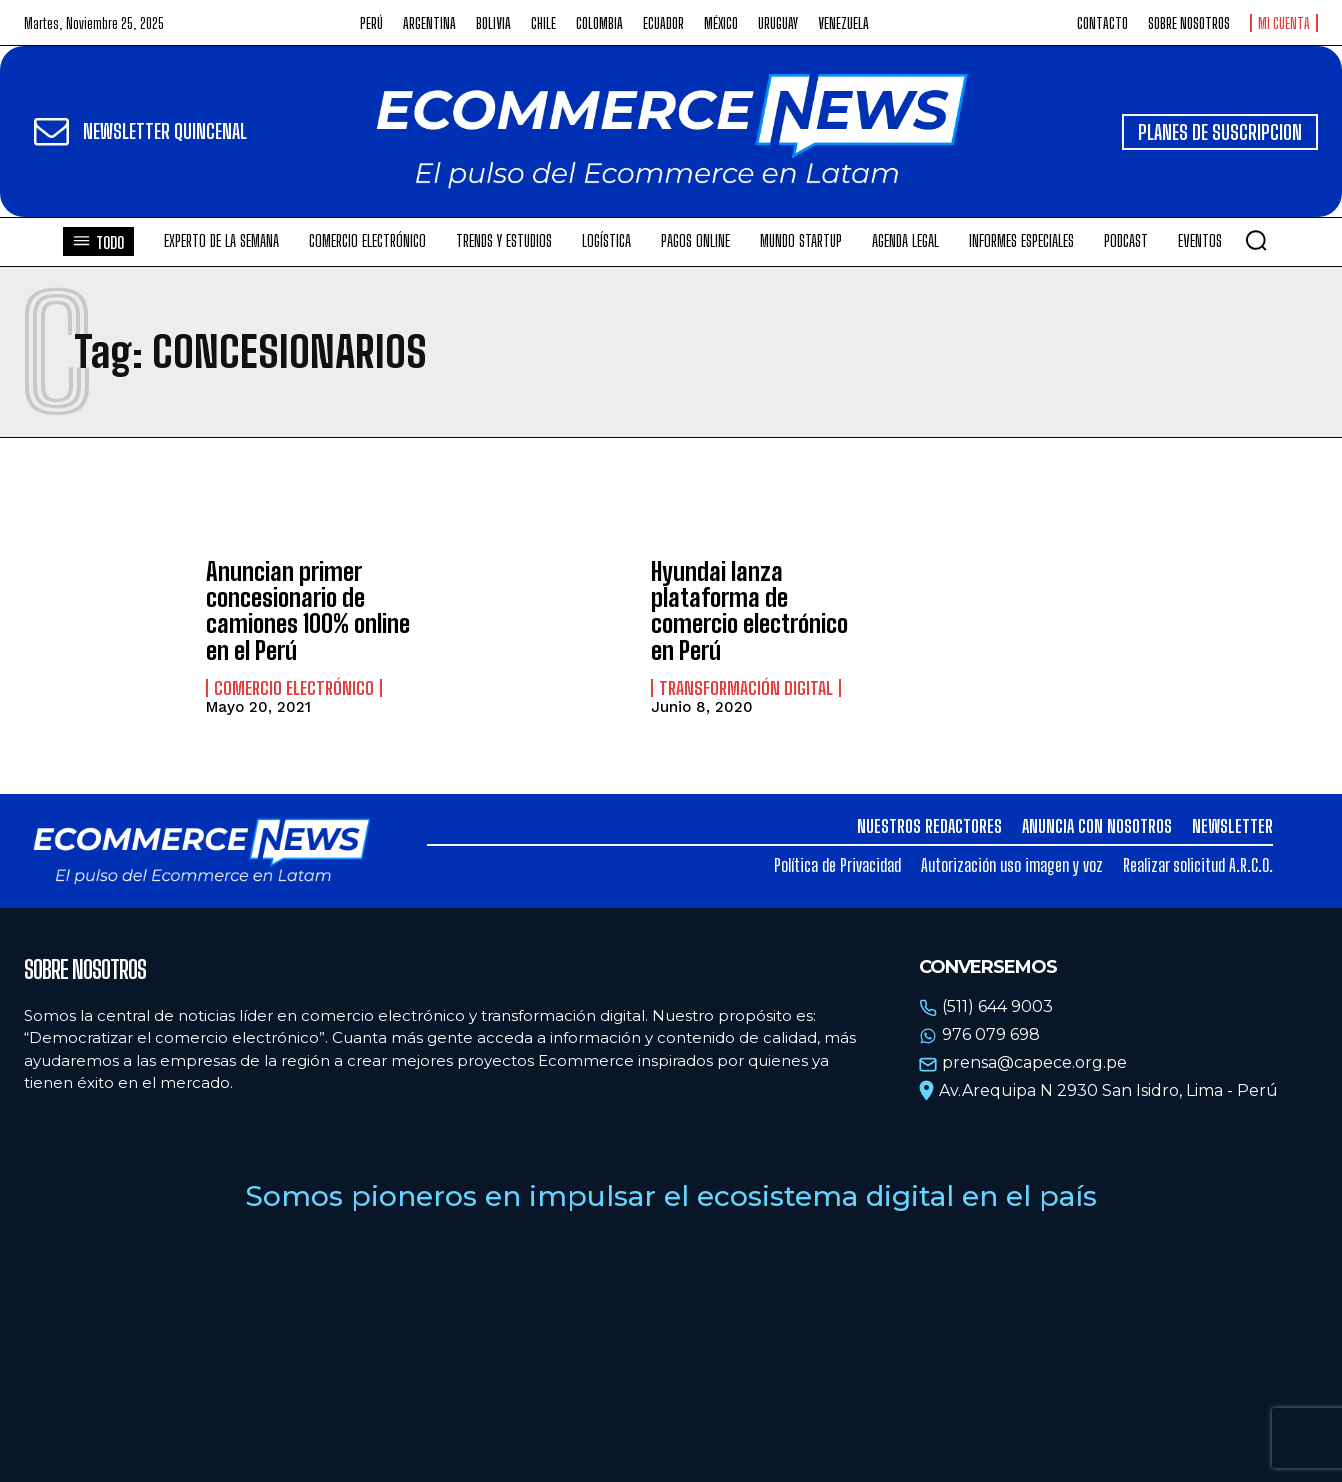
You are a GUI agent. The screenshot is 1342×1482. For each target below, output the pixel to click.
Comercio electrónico (294, 688)
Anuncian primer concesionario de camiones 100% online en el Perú (308, 611)
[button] (1256, 240)
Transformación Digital (746, 688)
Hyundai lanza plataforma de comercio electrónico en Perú (749, 611)
